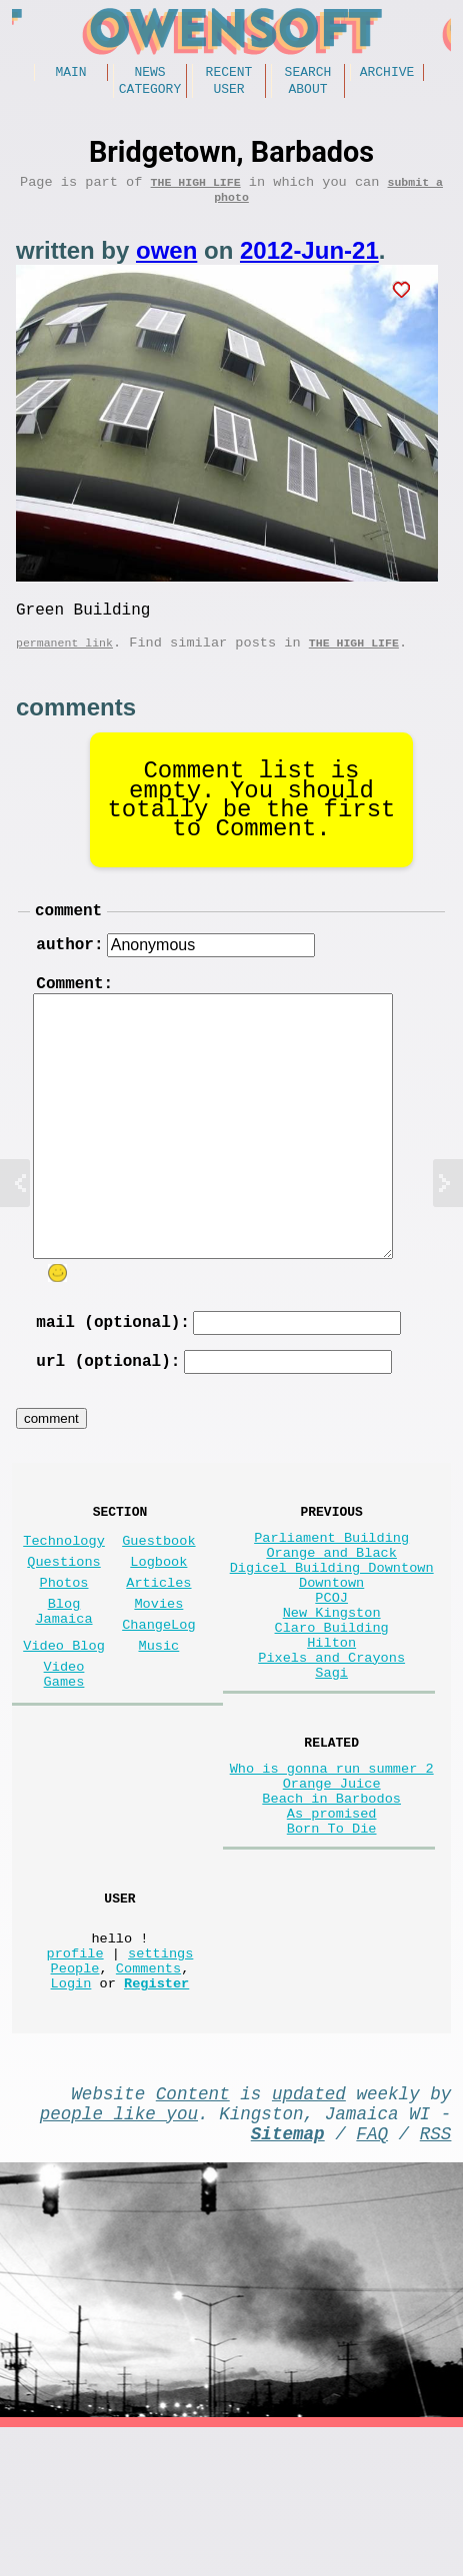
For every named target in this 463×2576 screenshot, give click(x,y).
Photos (64, 1640)
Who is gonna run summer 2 (332, 1861)
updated (309, 2229)
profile (75, 2076)
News (149, 74)
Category (150, 94)
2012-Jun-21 (309, 264)
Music (159, 1715)
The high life (196, 191)
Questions (63, 1615)
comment (68, 935)
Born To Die (332, 1937)
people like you (119, 2253)
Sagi (331, 1758)
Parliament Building (331, 1587)
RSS (436, 2277)
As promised (332, 1918)
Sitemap (288, 2277)
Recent (229, 74)
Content (193, 2229)
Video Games (64, 1750)
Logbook (158, 1615)
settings (160, 2076)
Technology (64, 1590)
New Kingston (332, 1682)
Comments (148, 2095)
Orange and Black (331, 1606)
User (228, 94)
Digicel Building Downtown (332, 1625)
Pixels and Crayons (331, 1739)
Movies (158, 1665)
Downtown (331, 1644)
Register (156, 2114)
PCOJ (331, 1663)
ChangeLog (158, 1690)
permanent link (64, 663)
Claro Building (332, 1701)
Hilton (331, 1720)
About (307, 94)
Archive (387, 74)
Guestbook (158, 1590)
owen (166, 264)
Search (308, 74)
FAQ (372, 2277)
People (75, 2095)
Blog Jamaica (63, 1675)
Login (71, 2114)
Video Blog (64, 1715)
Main (70, 74)
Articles (158, 1640)
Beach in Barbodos (331, 1899)
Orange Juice (332, 1880)
